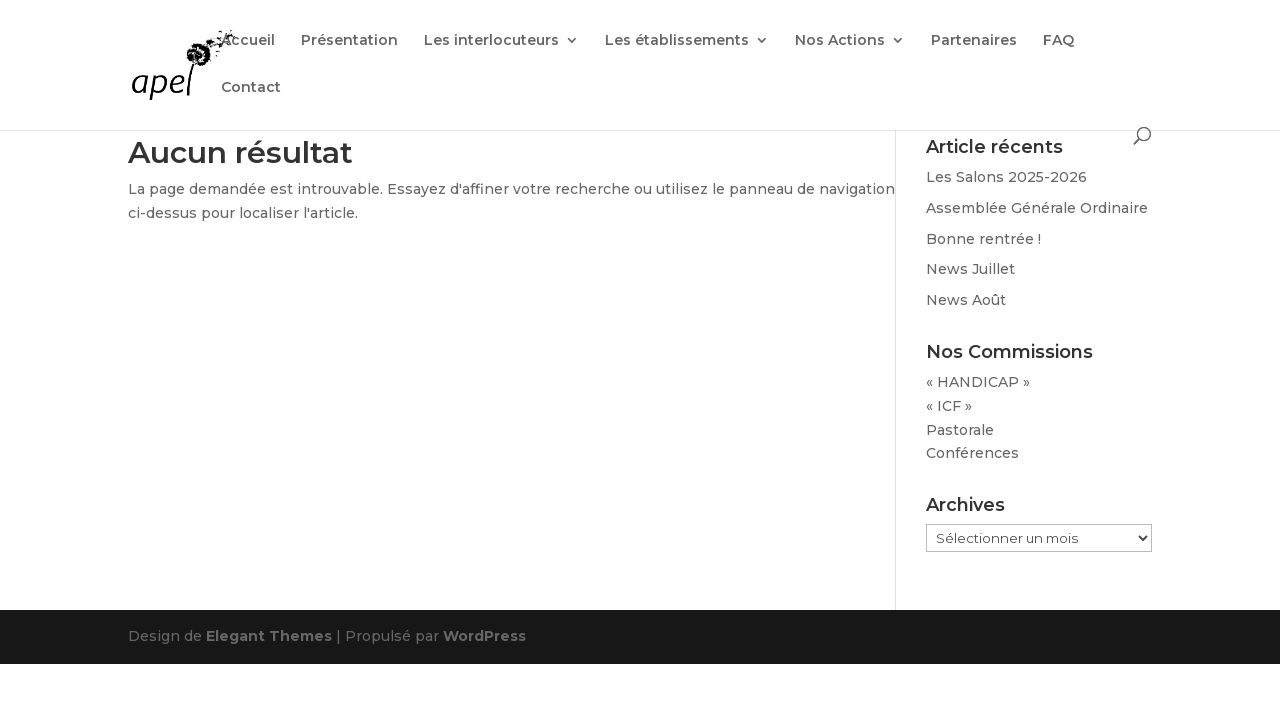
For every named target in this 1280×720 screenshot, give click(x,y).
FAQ (1058, 41)
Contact (251, 88)
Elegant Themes (269, 636)
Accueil (248, 41)
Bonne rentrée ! (983, 239)
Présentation (349, 41)
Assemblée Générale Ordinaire (1037, 208)
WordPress (484, 636)
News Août (966, 300)
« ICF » (949, 406)
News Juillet (970, 269)
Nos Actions (840, 41)
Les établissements (677, 41)
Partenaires (974, 41)
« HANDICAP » (978, 382)
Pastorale (960, 430)
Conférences (972, 453)
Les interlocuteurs (491, 41)
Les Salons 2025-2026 (1006, 177)
